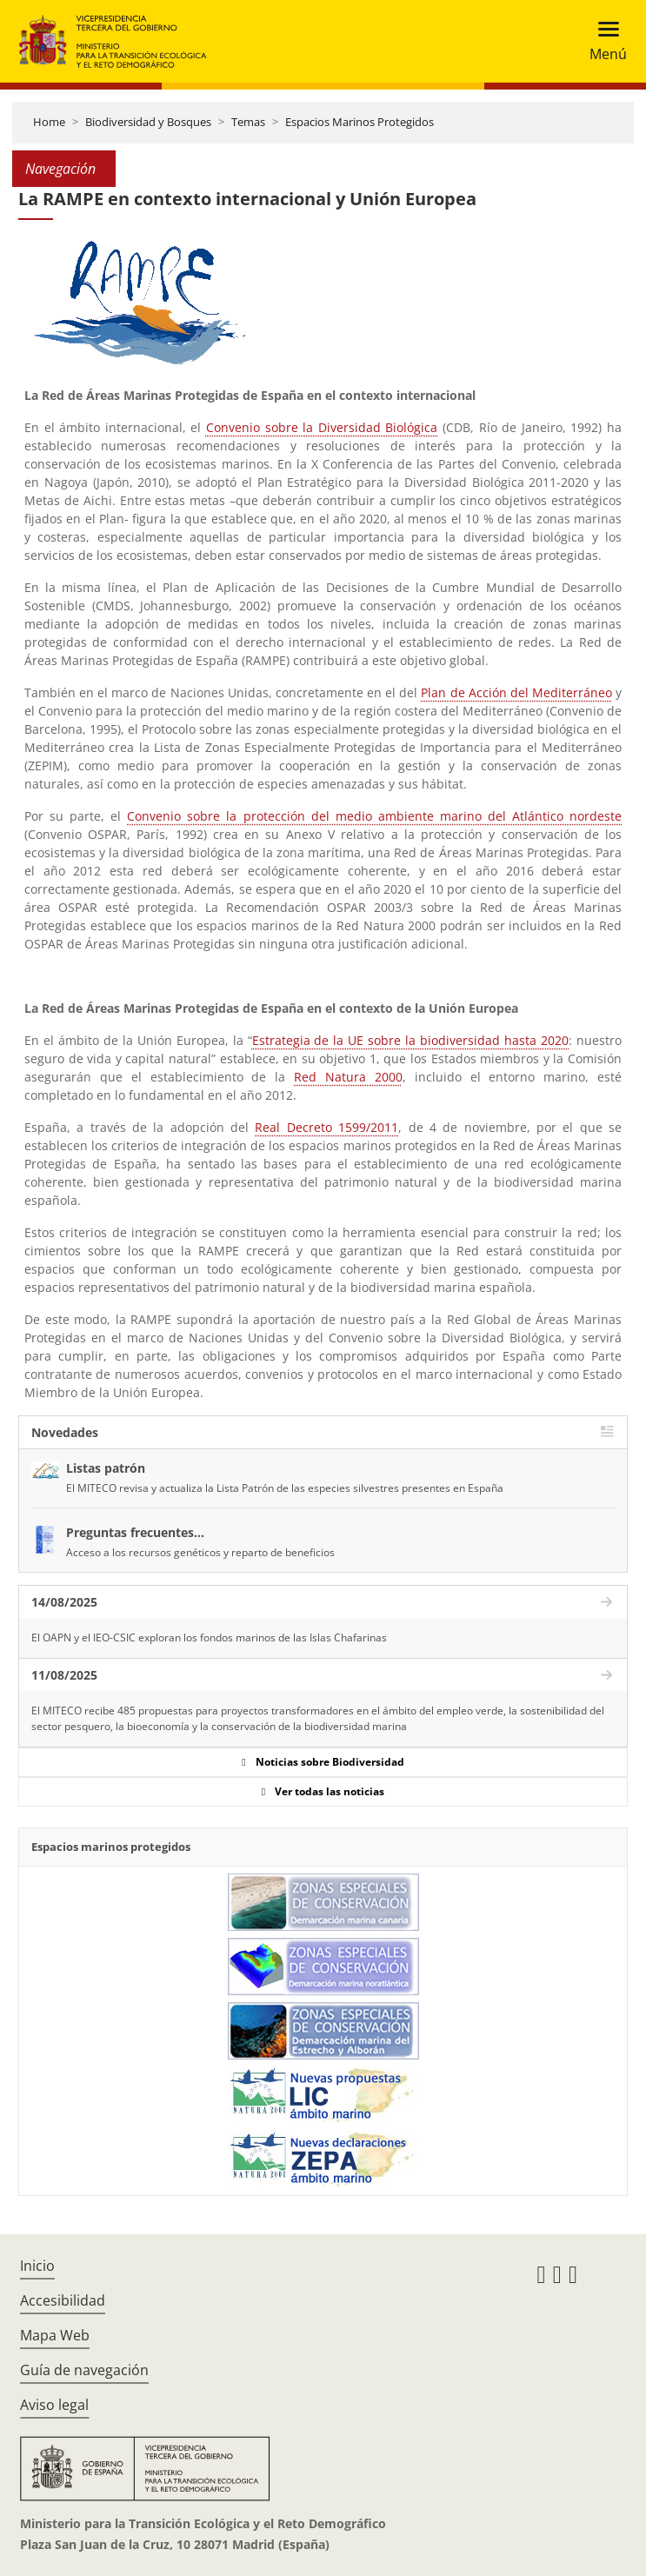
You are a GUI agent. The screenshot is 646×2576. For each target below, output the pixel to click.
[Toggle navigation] (603, 41)
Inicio (37, 2265)
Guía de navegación (84, 2370)
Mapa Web (55, 2335)
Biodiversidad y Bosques (148, 122)
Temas (248, 122)
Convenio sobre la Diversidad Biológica (321, 427)
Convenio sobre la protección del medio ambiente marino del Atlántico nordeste (374, 816)
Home (49, 122)
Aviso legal (54, 2404)
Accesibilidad (62, 2300)
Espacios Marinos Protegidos (359, 122)
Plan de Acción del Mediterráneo (516, 692)
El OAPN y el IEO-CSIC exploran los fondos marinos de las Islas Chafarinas (209, 1637)
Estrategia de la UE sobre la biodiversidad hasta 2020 (410, 1040)
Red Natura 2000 (348, 1076)
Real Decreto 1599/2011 (326, 1127)
